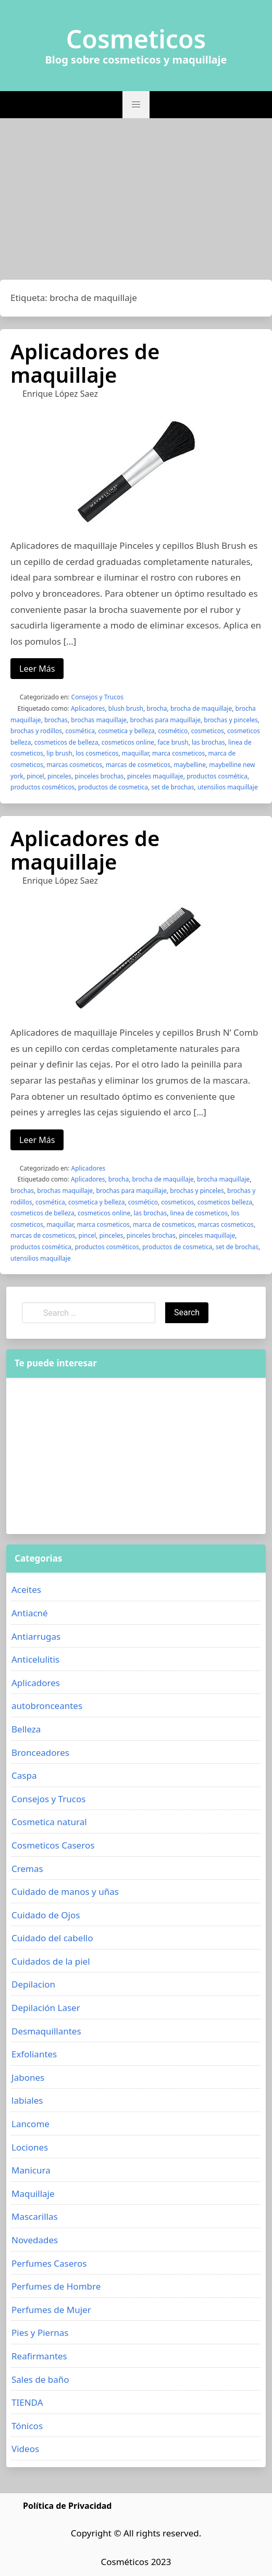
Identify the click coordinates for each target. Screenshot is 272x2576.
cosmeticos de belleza (66, 742)
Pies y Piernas (39, 2333)
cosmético (173, 730)
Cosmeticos (136, 39)
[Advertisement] (136, 201)
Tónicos (27, 2426)
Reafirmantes (39, 2356)
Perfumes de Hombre (56, 2286)
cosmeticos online (128, 742)
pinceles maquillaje (155, 776)
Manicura (31, 2170)
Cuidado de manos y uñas (65, 1892)
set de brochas (172, 787)
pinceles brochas (99, 776)
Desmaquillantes (46, 2031)
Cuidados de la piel (50, 1961)
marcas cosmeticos (74, 764)
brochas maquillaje (99, 719)
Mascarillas (34, 2216)
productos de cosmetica (113, 787)
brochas (56, 719)
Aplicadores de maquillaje (84, 363)
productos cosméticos (42, 787)
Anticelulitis (35, 1659)
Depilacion (33, 1984)
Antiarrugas (35, 1636)
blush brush (125, 708)
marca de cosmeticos (164, 1224)
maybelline (190, 764)
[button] (136, 104)
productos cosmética (217, 776)
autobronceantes (46, 1706)
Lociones (29, 2147)
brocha (156, 708)
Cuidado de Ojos (45, 1915)
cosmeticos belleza (224, 1202)
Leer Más (37, 668)
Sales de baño (40, 2379)
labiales (27, 2100)
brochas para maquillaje (165, 719)
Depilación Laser (45, 2008)
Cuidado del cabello (52, 1938)
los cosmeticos (97, 753)
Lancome (30, 2124)
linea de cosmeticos (199, 1213)
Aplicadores (88, 708)
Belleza (26, 1729)
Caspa (23, 1775)
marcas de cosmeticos (138, 764)
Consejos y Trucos (97, 697)
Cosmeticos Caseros (52, 1845)
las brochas (208, 742)
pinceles (59, 776)
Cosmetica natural (49, 1822)
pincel (35, 776)
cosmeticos (207, 730)
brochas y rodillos (36, 730)
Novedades (34, 2240)
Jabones (27, 2077)
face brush (172, 742)
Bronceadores (40, 1752)
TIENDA (27, 2402)
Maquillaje (33, 2194)
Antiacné (29, 1613)
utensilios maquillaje (227, 787)
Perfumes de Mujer (51, 2310)
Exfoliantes (34, 2054)
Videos (25, 2449)
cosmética (80, 730)
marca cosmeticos (178, 753)
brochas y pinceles (230, 719)
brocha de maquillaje (201, 708)
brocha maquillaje (223, 1179)
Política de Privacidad (67, 2505)
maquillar (135, 753)
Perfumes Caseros (48, 2263)
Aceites (26, 1589)
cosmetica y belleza (126, 730)
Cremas (27, 1869)
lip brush (59, 753)
